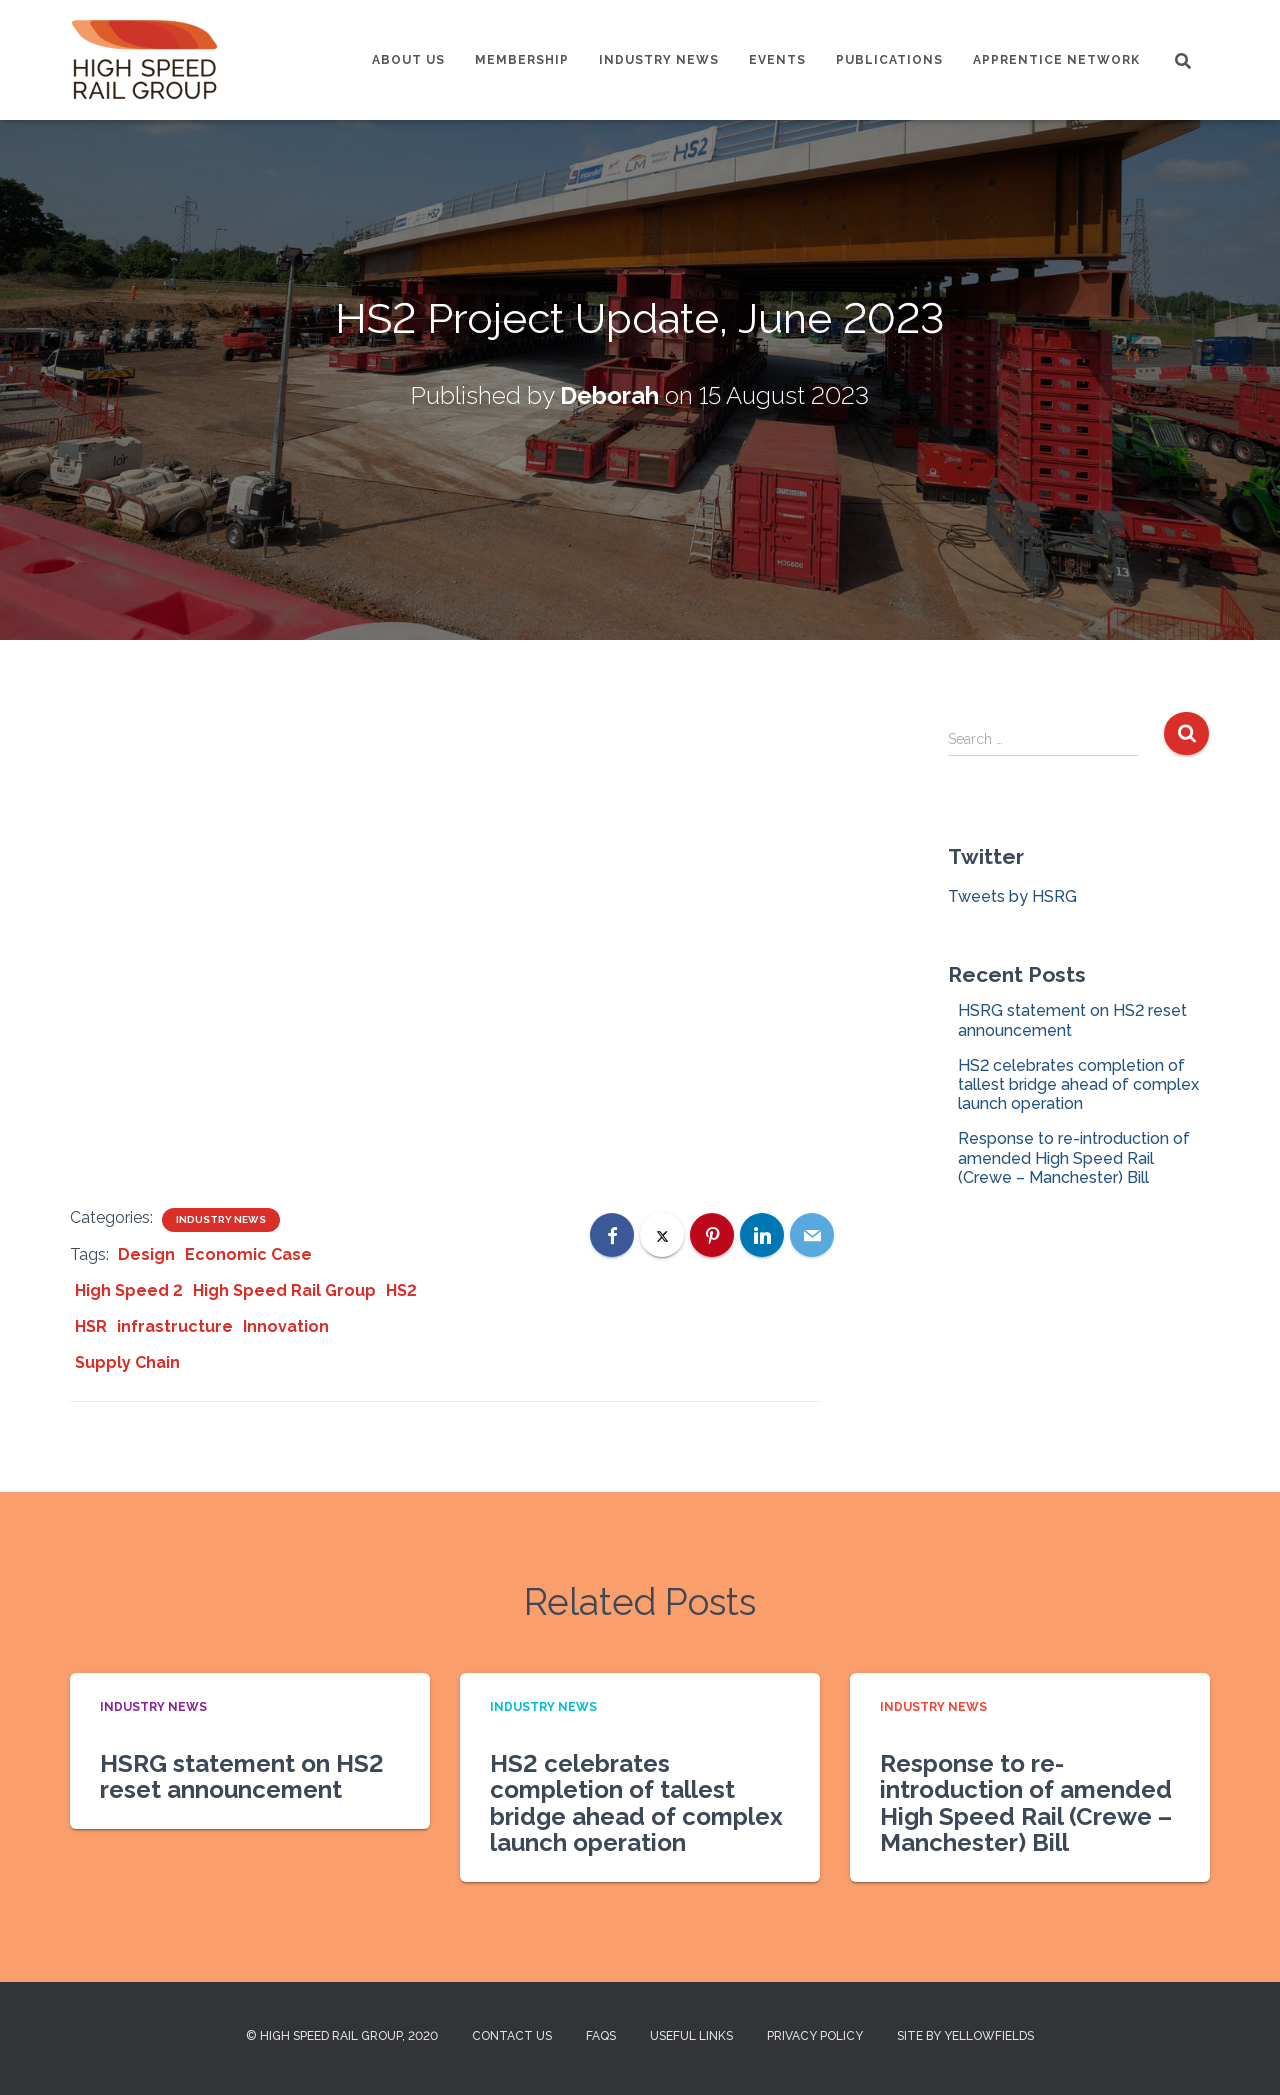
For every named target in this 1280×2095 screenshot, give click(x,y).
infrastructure (175, 1326)
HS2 (401, 1290)
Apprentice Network (1056, 60)
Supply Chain (127, 1362)
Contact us (512, 2036)
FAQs (601, 2036)
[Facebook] (612, 1235)
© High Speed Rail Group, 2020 (342, 2036)
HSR (91, 1326)
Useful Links (691, 2036)
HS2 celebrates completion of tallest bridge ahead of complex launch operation (1078, 1084)
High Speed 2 (129, 1290)
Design (146, 1254)
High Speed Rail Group (284, 1290)
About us (408, 60)
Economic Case (248, 1254)
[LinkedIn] (762, 1235)
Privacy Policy (815, 2036)
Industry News (659, 60)
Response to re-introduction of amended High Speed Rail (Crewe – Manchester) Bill (1074, 1157)
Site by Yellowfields (965, 2036)
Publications (889, 60)
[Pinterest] (712, 1235)
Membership (522, 60)
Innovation (286, 1326)
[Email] (812, 1235)
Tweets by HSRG (1012, 896)
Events (777, 60)
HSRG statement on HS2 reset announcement (242, 1776)
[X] (662, 1235)
